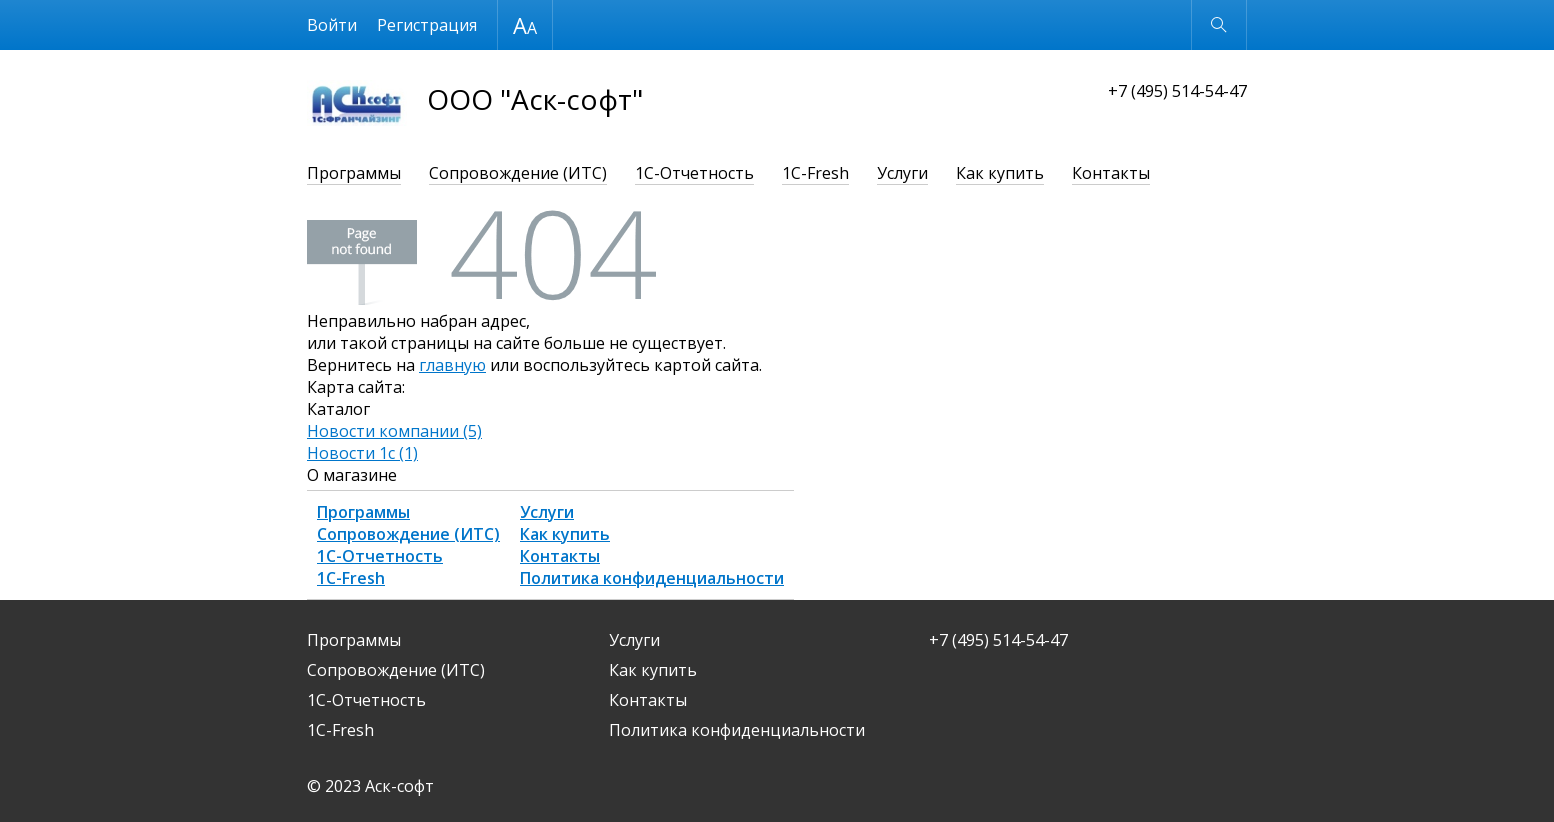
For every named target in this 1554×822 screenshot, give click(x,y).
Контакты (1111, 173)
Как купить (1000, 173)
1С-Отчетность (694, 173)
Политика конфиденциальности (652, 578)
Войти (332, 25)
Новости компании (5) (394, 431)
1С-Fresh (815, 173)
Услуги (902, 173)
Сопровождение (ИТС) (518, 173)
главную (452, 365)
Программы (354, 173)
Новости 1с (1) (362, 453)
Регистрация (427, 25)
